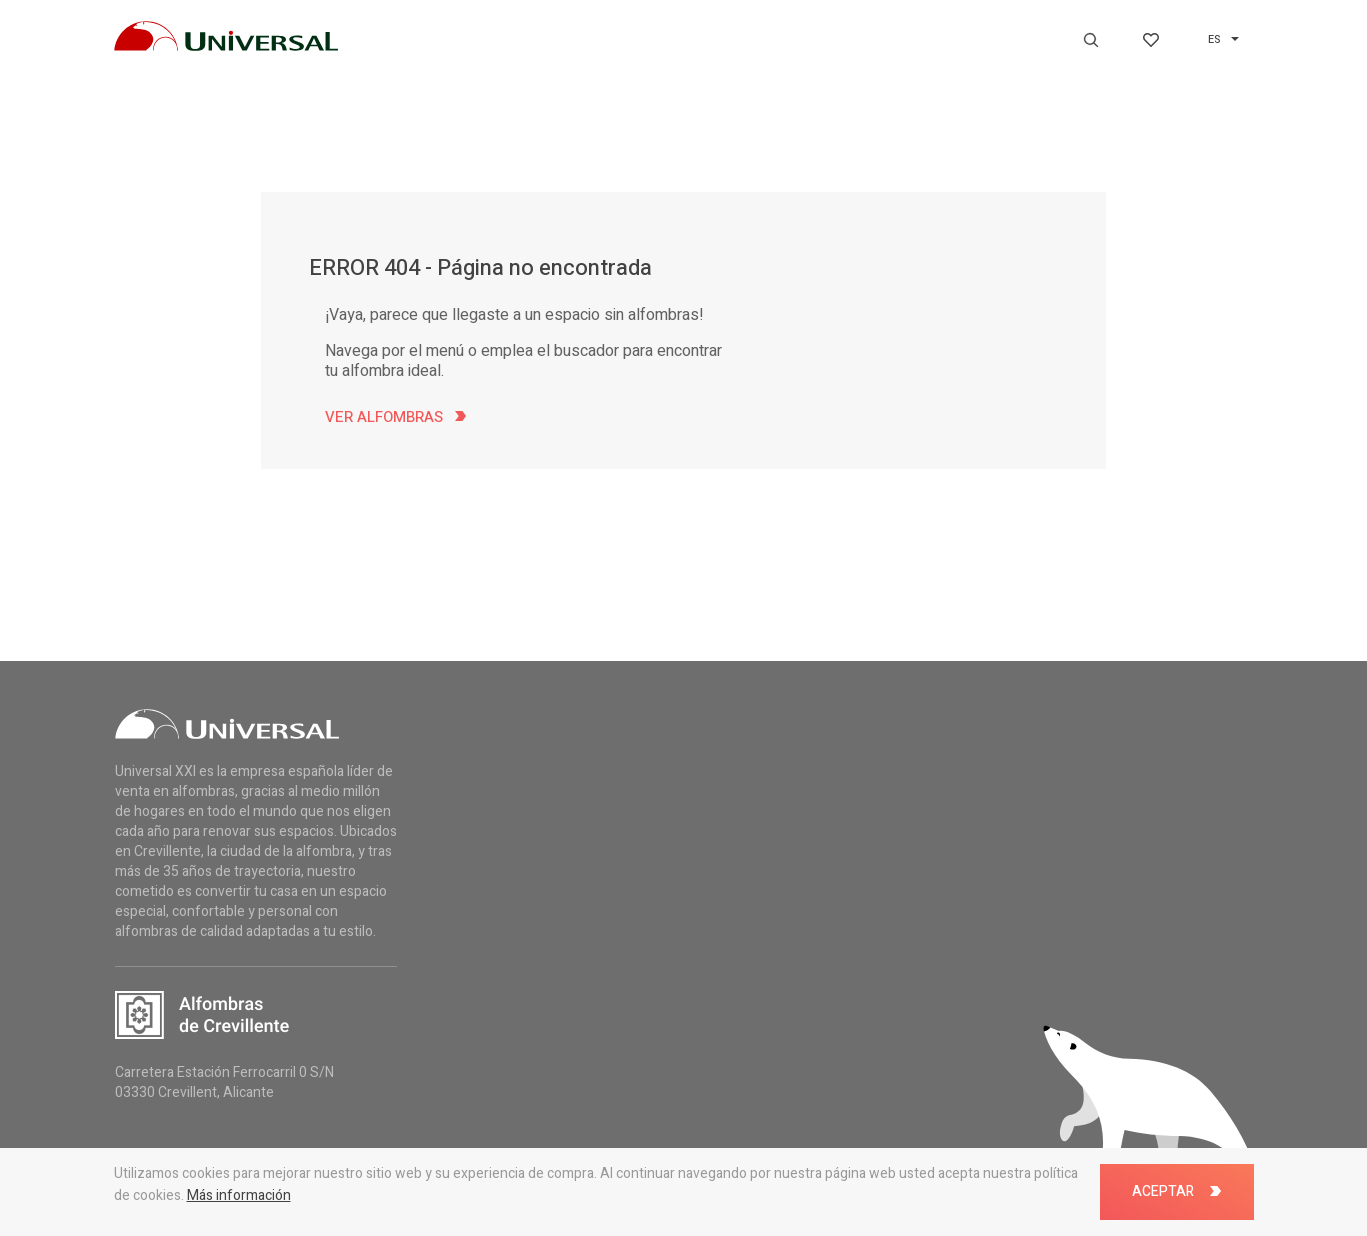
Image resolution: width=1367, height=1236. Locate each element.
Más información (239, 1195)
